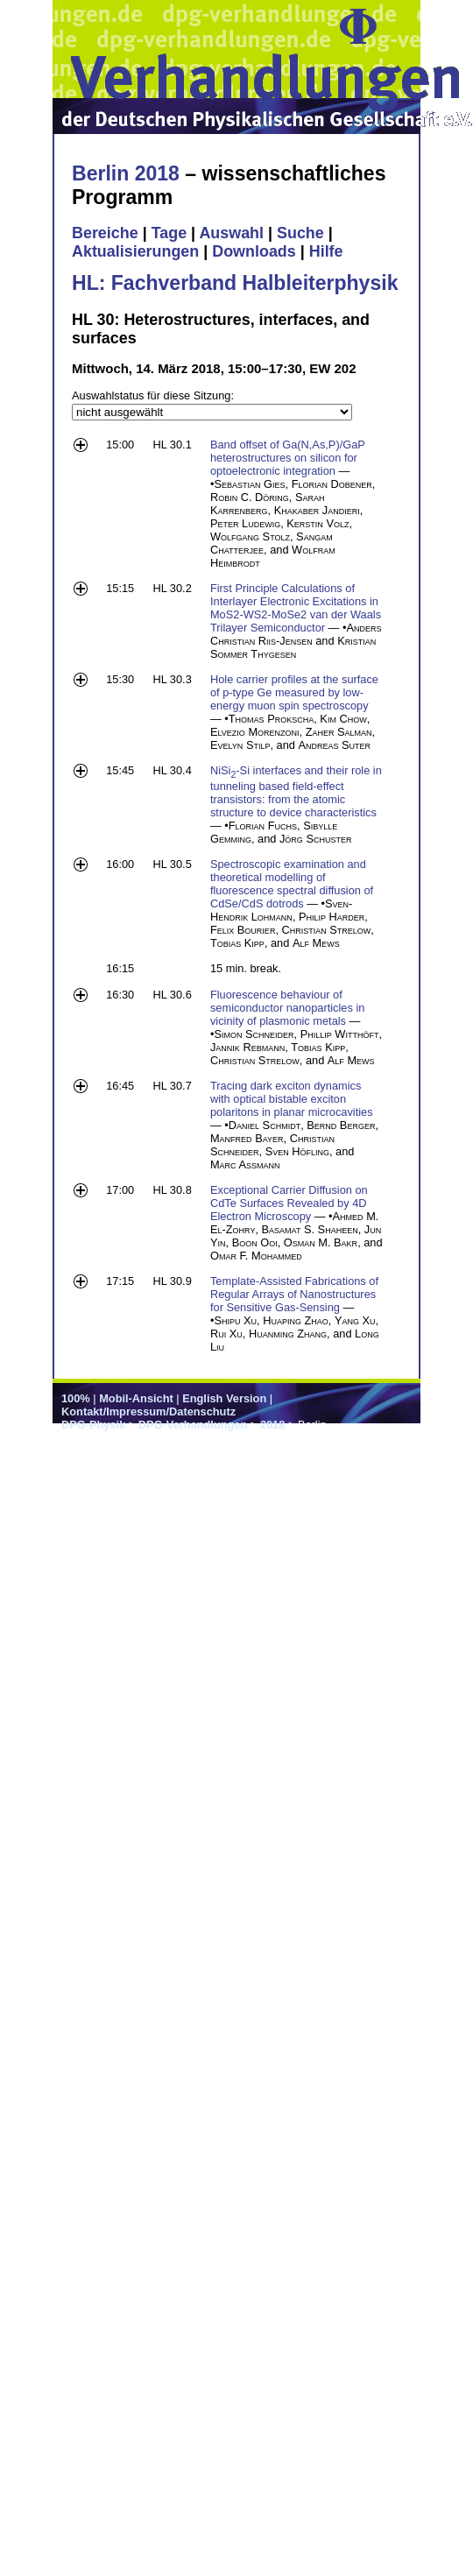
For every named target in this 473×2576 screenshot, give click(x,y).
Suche (300, 233)
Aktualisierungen (135, 251)
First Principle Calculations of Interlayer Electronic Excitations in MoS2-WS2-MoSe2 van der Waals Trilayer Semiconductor (295, 608)
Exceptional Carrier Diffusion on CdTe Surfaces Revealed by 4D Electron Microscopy (289, 1203)
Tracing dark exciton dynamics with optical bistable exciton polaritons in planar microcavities (291, 1099)
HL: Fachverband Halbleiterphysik (235, 283)
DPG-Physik (93, 1424)
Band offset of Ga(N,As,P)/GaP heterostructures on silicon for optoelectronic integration (287, 457)
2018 (272, 1424)
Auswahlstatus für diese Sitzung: (153, 395)
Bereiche (105, 233)
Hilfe (326, 251)
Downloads (254, 251)
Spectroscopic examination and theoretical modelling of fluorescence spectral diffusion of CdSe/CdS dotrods (291, 883)
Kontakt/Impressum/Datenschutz (148, 1411)
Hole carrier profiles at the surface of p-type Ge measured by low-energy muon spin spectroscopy (294, 692)
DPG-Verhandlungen (192, 1424)
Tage (169, 233)
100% (75, 1398)
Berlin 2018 (126, 173)
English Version (224, 1398)
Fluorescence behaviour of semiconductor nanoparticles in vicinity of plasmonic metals (287, 1007)
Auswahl (231, 233)
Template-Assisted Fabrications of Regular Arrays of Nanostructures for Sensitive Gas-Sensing (294, 1294)
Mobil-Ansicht (136, 1398)
